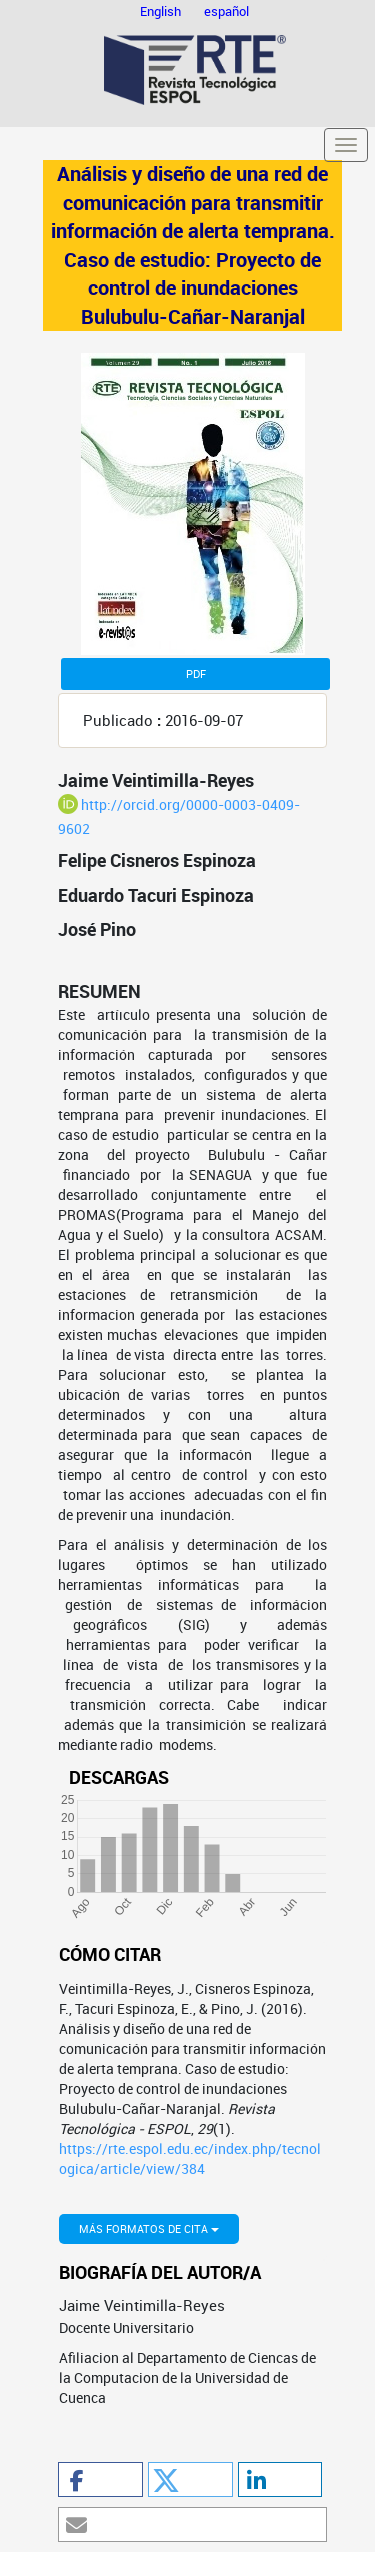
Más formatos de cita (149, 2228)
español (226, 11)
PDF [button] (196, 673)
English (162, 11)
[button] (100, 2479)
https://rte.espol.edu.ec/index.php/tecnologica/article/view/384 (190, 2158)
